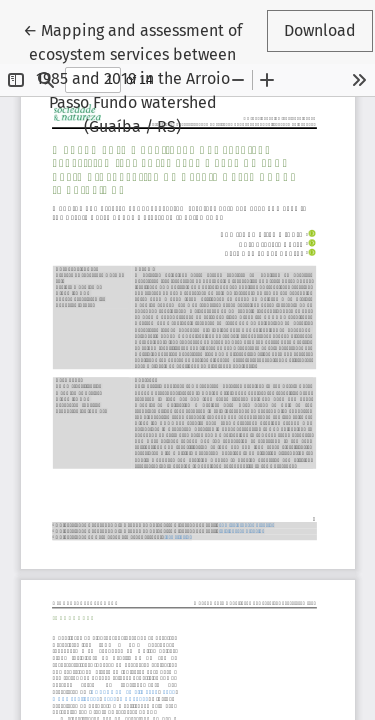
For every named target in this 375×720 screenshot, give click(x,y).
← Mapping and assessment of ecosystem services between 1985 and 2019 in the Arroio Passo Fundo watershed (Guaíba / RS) (132, 77)
